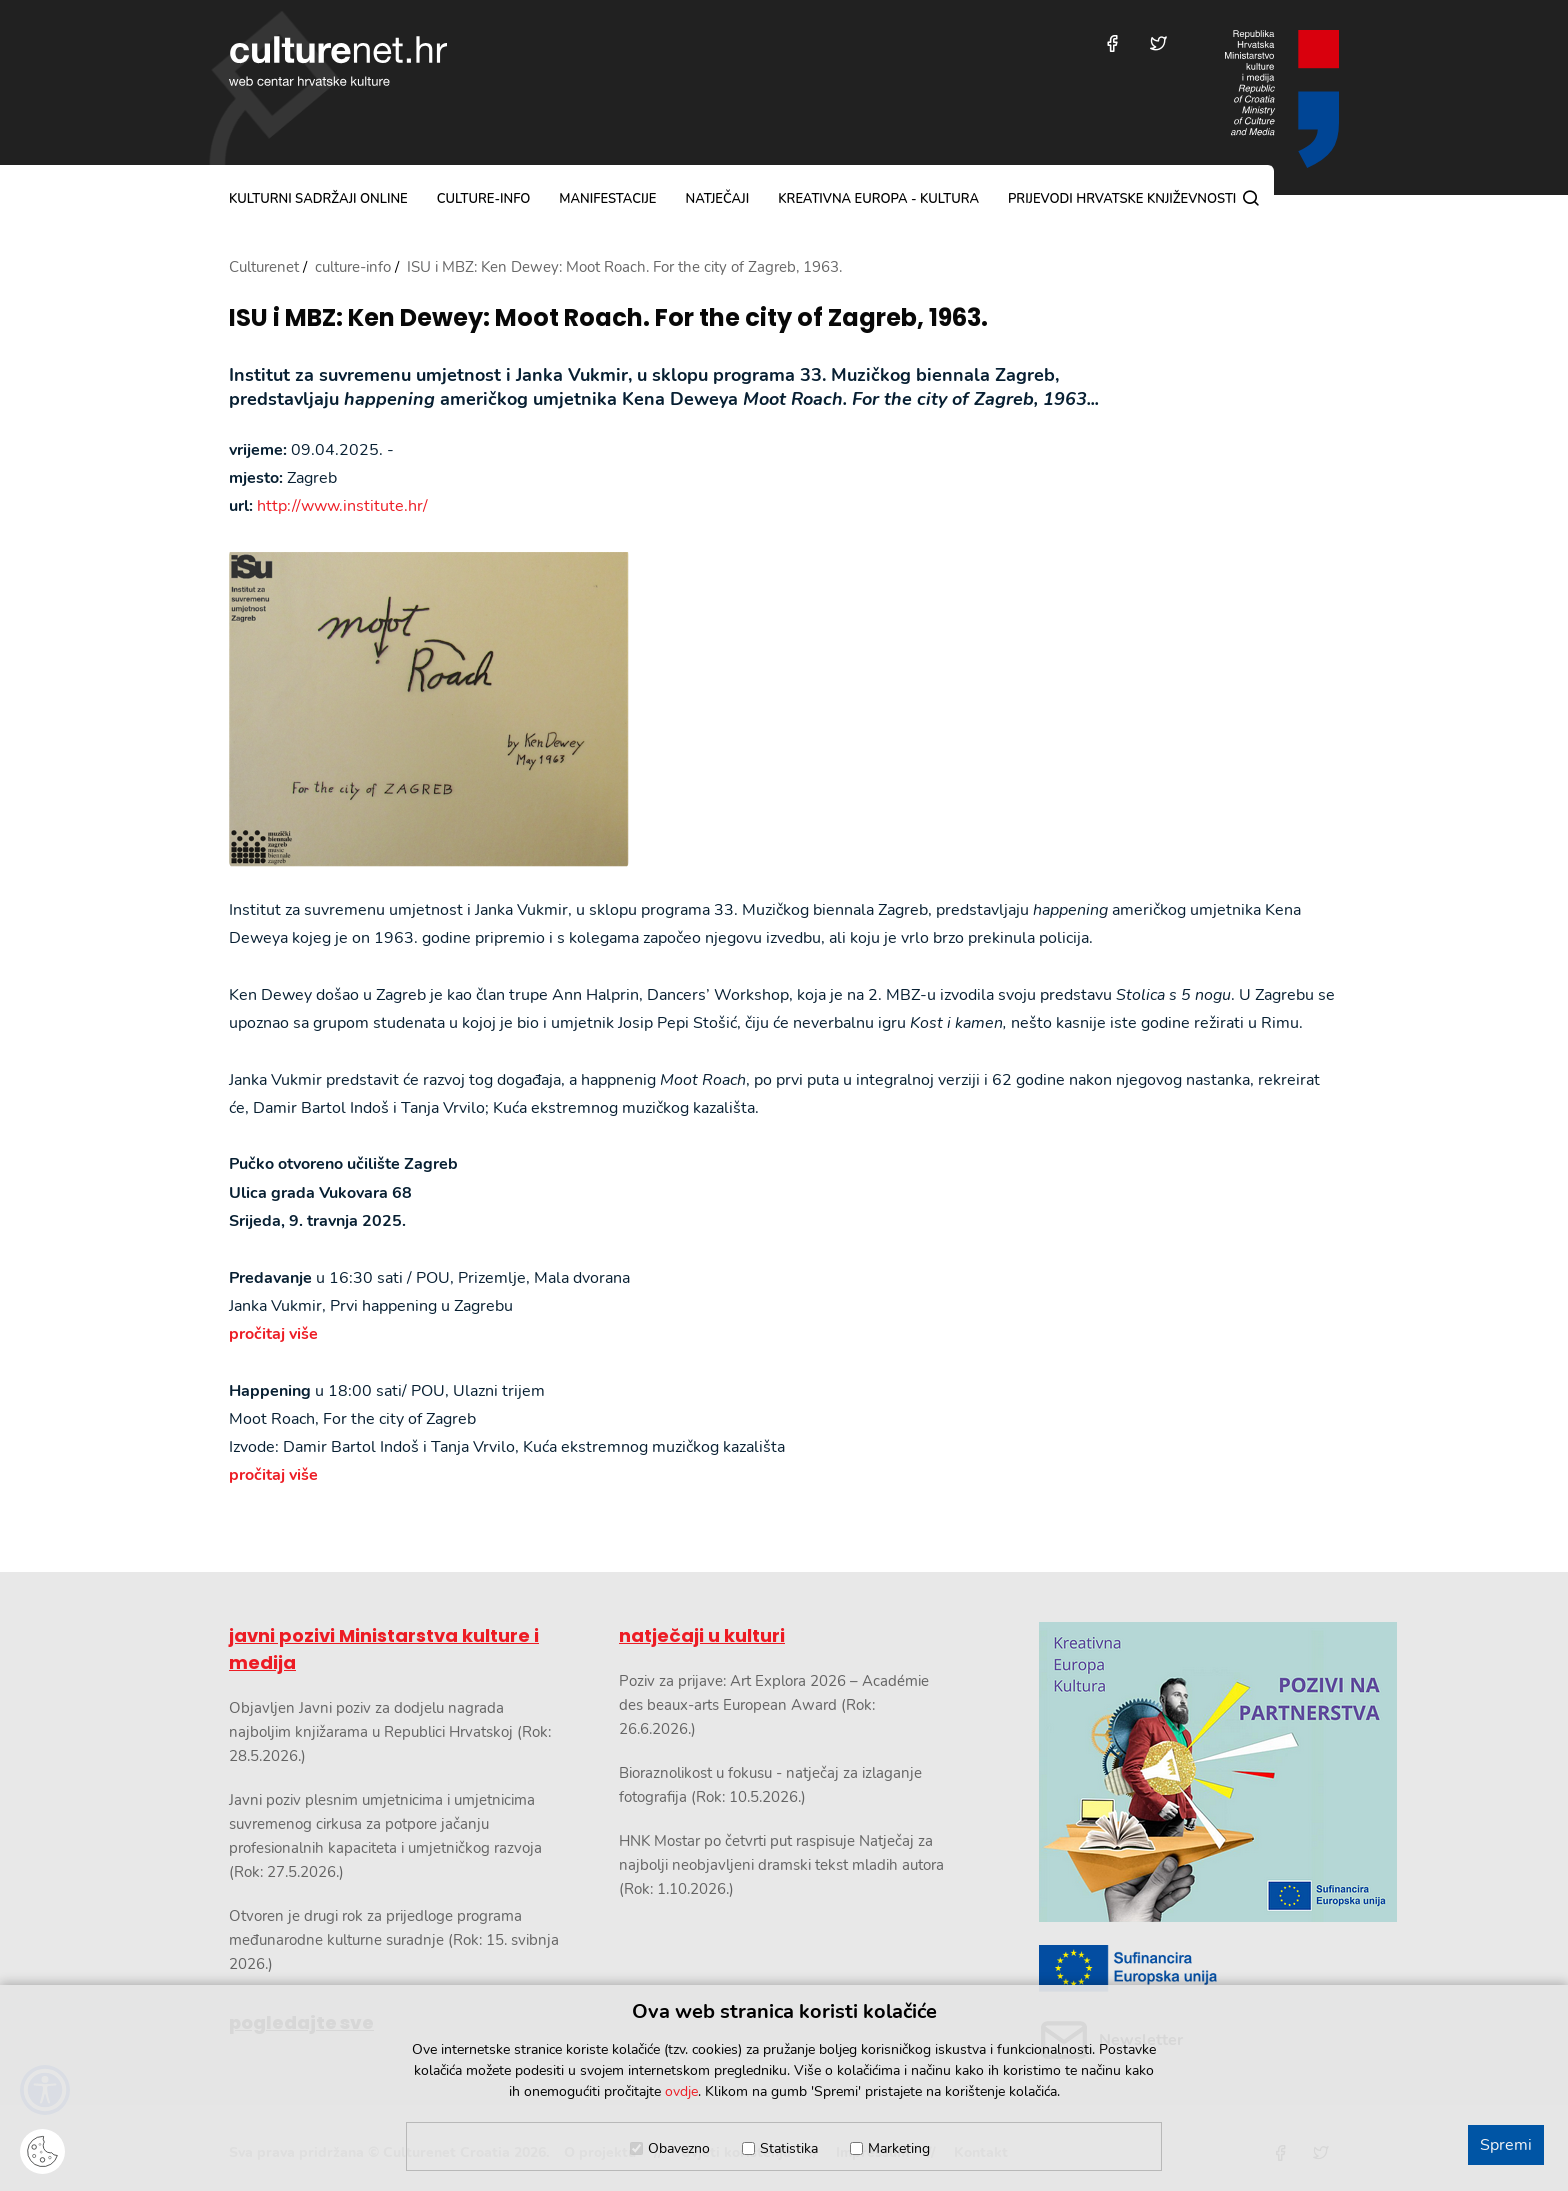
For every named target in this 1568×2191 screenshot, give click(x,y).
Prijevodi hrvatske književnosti (1122, 199)
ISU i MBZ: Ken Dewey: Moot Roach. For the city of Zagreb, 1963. (608, 318)
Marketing (899, 2148)
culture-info (484, 199)
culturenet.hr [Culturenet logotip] (338, 61)
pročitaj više (273, 1334)
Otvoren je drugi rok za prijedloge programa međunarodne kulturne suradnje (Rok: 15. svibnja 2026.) (394, 1940)
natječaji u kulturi (702, 1635)
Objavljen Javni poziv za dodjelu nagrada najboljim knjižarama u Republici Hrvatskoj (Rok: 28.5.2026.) (390, 1732)
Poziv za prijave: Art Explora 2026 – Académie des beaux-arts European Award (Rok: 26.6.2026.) (774, 1705)
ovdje (681, 2091)
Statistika (789, 2148)
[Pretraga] (1251, 198)
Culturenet (264, 267)
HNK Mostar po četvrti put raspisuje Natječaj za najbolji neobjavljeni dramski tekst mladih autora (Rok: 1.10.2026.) (781, 1865)
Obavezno (679, 2148)
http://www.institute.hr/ (342, 506)
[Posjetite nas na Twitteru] (1158, 43)
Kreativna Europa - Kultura (878, 199)
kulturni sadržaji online (318, 199)
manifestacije (607, 199)
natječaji (717, 199)
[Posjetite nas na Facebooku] (1112, 43)
